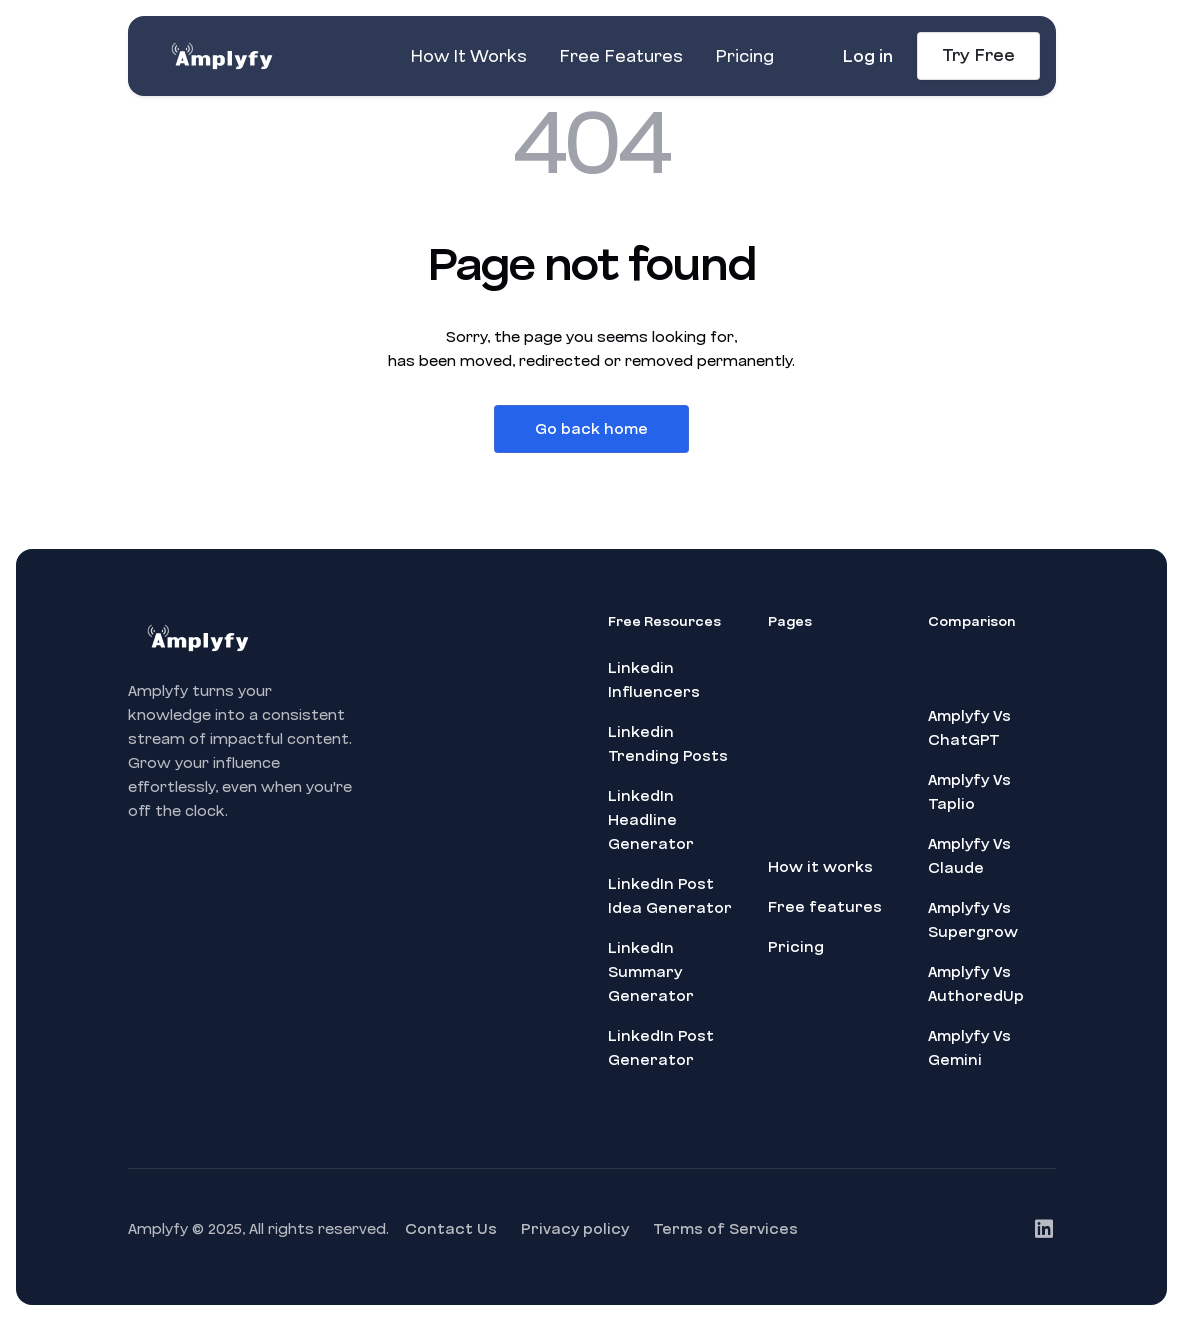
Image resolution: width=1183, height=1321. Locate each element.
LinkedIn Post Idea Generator (670, 896)
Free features (825, 907)
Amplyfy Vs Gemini (969, 1048)
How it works (820, 867)
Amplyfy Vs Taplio (969, 792)
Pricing (744, 56)
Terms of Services (725, 1229)
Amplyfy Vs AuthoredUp (976, 984)
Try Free (978, 55)
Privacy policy (575, 1229)
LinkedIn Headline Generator (651, 820)
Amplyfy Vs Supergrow (973, 920)
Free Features (621, 56)
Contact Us (451, 1229)
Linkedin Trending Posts (668, 744)
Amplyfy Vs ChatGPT (969, 728)
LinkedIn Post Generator (661, 1048)
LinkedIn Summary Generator (651, 972)
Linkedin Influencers (654, 680)
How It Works (468, 56)
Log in (867, 56)
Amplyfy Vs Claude (969, 856)
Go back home (591, 429)
